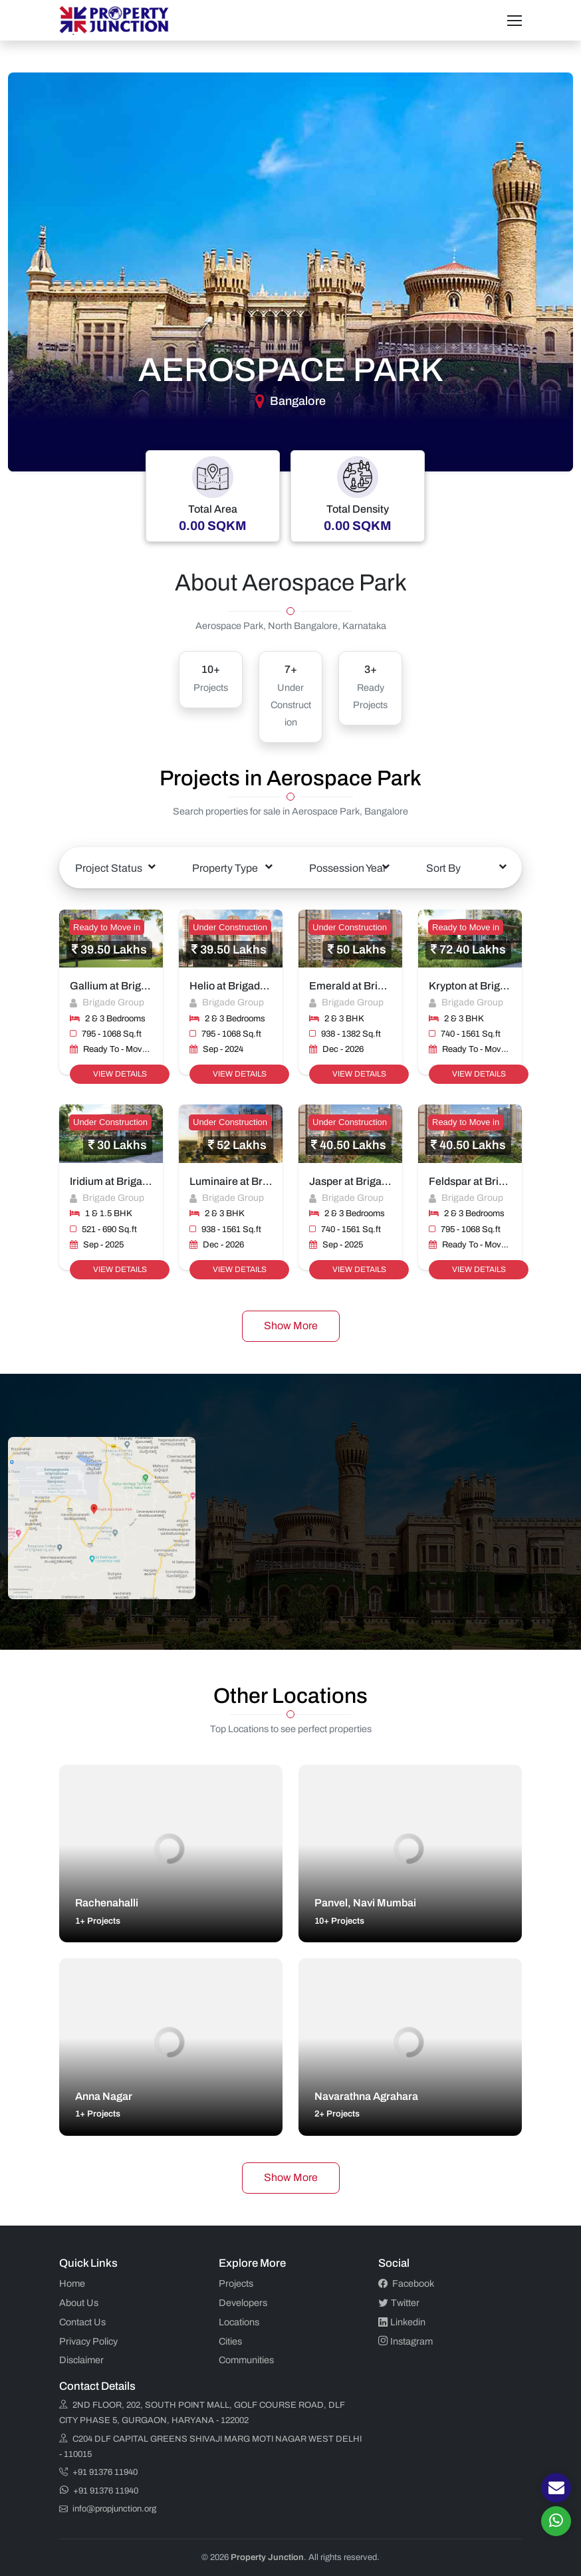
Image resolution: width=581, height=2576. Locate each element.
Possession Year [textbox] (347, 868)
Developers (243, 2302)
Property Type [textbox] (225, 868)
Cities (230, 2341)
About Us (78, 2302)
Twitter (398, 2302)
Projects (236, 2283)
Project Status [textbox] (108, 868)
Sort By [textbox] (443, 868)
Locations (239, 2322)
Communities (246, 2360)
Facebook (406, 2283)
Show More (291, 1325)
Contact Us (82, 2322)
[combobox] (115, 867)
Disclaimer (81, 2360)
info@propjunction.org (107, 2508)
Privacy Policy (88, 2341)
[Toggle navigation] (514, 20)
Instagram (405, 2341)
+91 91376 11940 (98, 2472)
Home (72, 2283)
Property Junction (267, 2557)
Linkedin (401, 2322)
